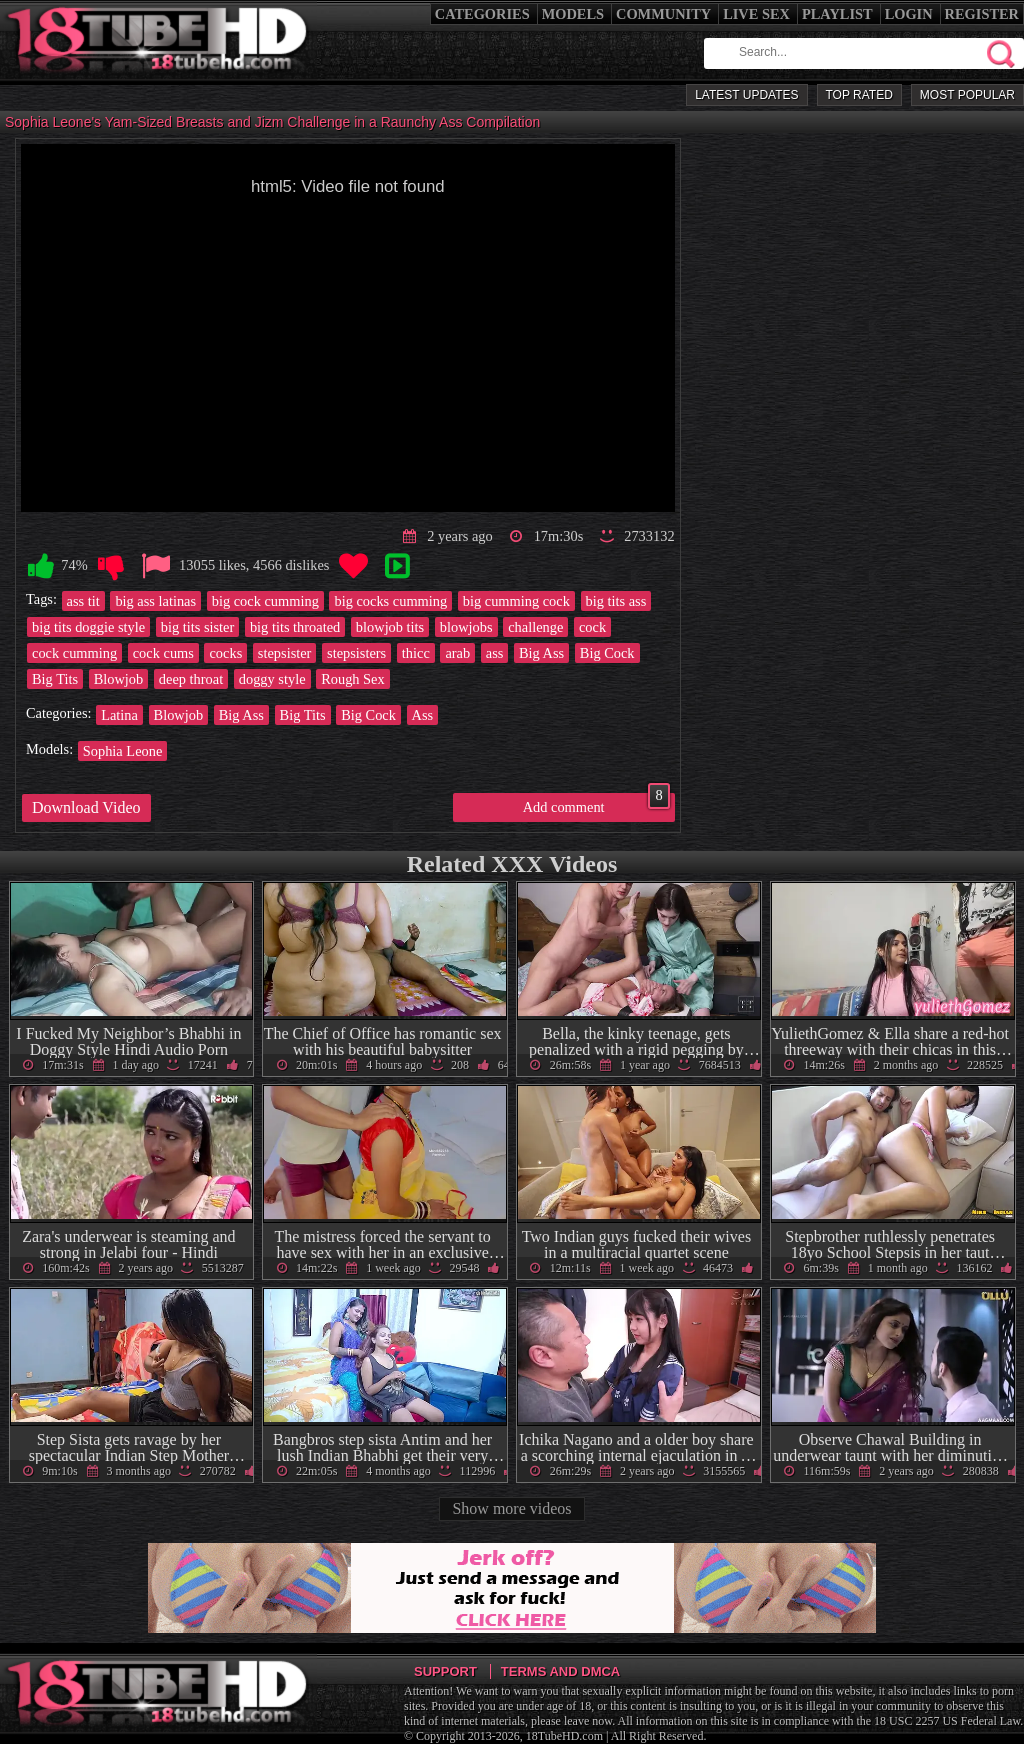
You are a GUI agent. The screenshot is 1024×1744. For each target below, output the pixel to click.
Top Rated (859, 95)
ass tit (83, 601)
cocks (225, 653)
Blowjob (119, 679)
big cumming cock (516, 601)
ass (495, 653)
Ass (423, 715)
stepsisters (356, 653)
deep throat (191, 679)
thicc (416, 653)
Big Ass (541, 653)
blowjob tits (390, 627)
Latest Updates (746, 95)
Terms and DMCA (560, 1671)
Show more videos (511, 1508)
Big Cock (607, 653)
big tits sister (198, 627)
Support (445, 1671)
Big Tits (55, 679)
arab (457, 653)
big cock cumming (265, 601)
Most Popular (967, 95)
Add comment (596, 804)
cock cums (163, 653)
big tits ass (616, 601)
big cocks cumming (390, 601)
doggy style (272, 679)
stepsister (285, 653)
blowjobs (466, 627)
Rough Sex (353, 679)
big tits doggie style (88, 627)
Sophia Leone (123, 751)
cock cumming (74, 653)
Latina (119, 715)
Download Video (86, 807)
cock (592, 627)
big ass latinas (155, 601)
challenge (535, 627)
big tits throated (295, 627)
